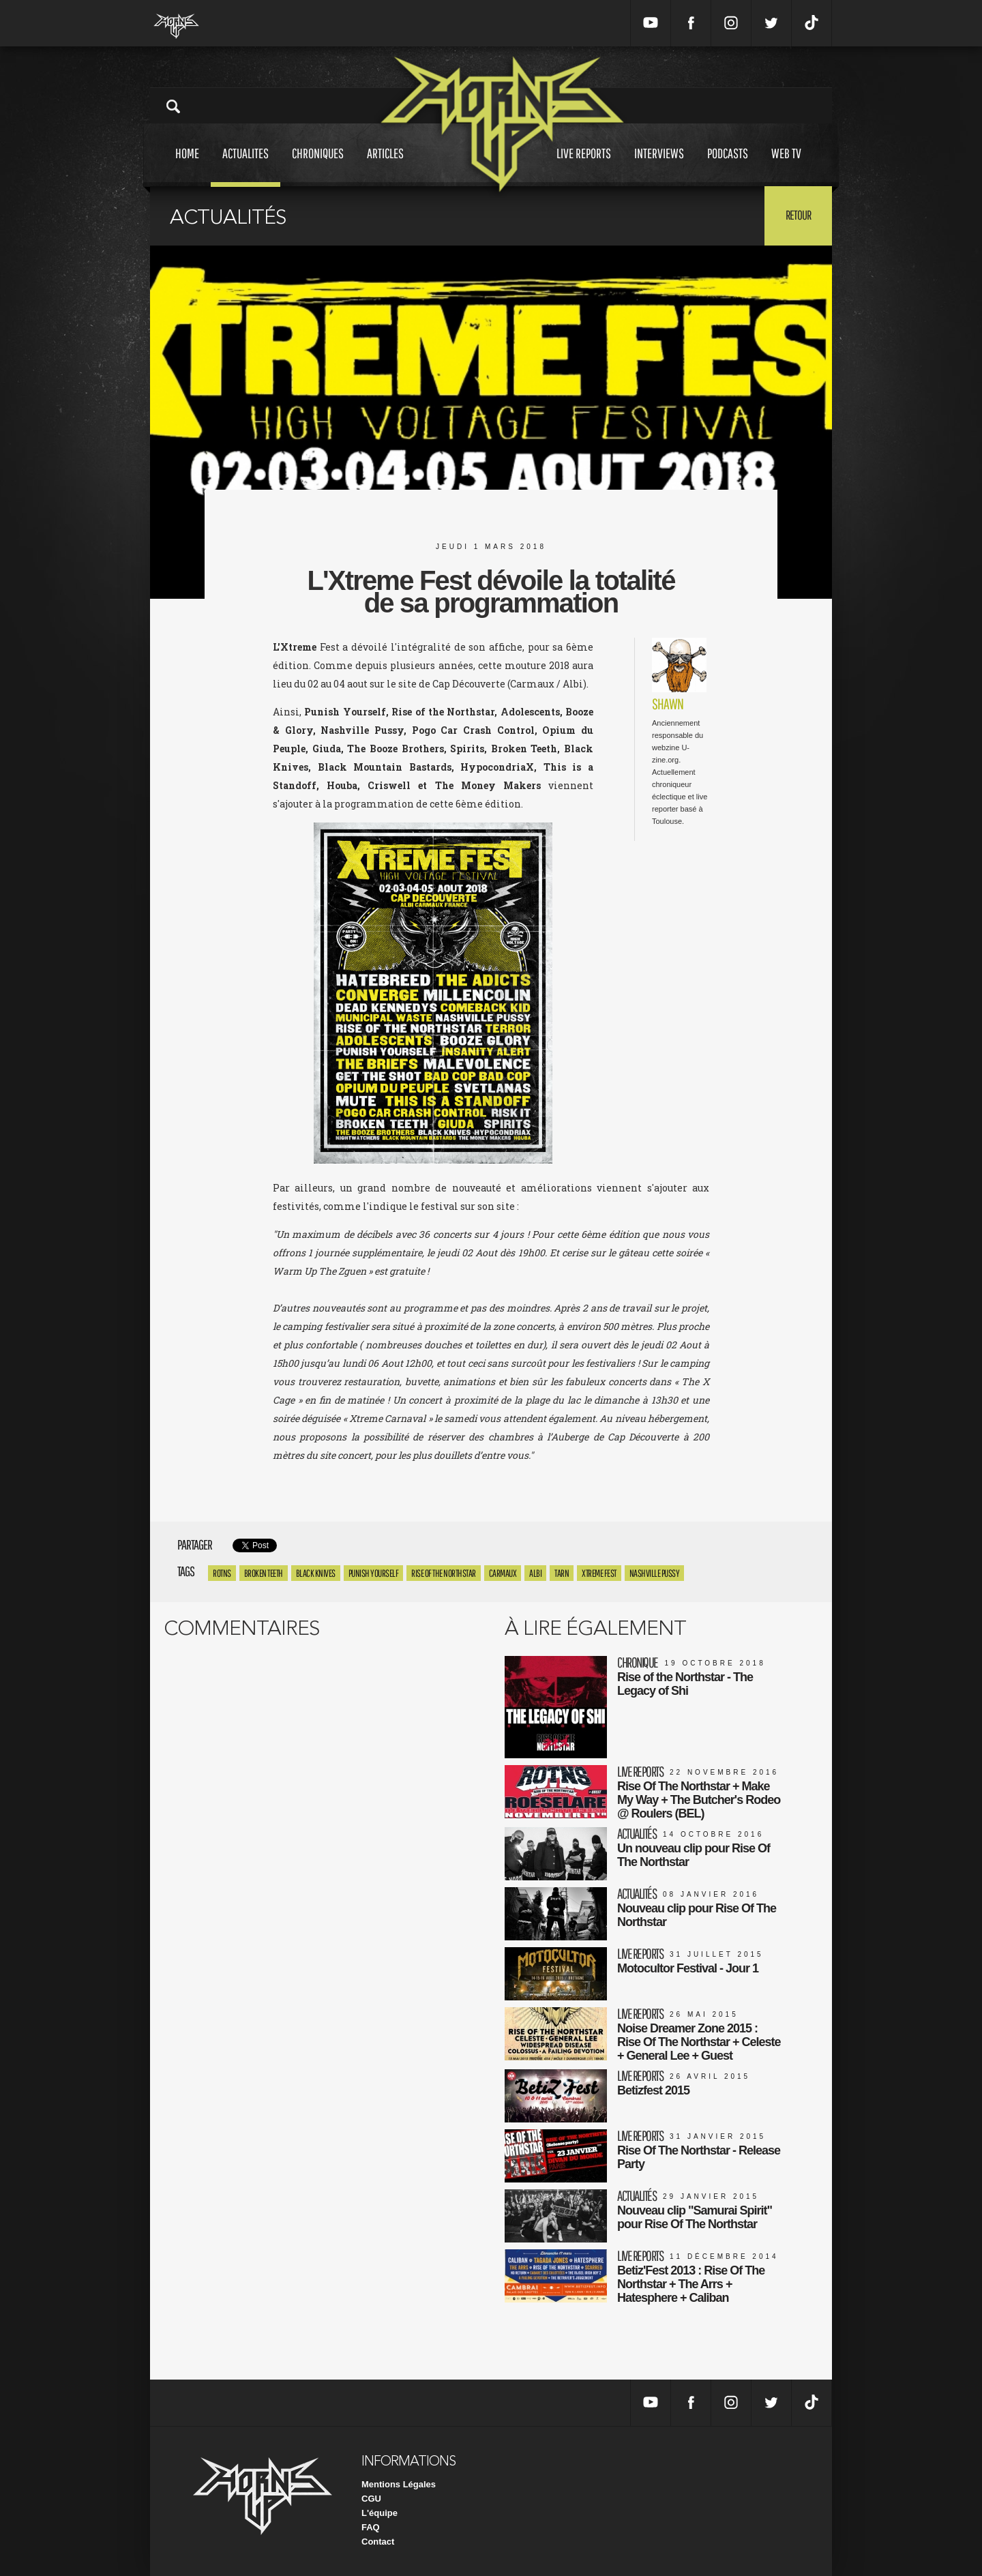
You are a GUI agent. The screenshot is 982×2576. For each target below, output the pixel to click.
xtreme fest (599, 1573)
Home (187, 166)
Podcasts (728, 166)
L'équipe (379, 2513)
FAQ (370, 2527)
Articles (385, 166)
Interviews (659, 166)
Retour (798, 214)
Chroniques (317, 166)
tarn (561, 1573)
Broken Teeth (263, 1573)
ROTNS (222, 1573)
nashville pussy (654, 1573)
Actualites (245, 166)
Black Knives (316, 1573)
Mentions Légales (398, 2484)
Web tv (786, 166)
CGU (371, 2498)
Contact (377, 2541)
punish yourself (373, 1573)
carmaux (503, 1573)
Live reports (584, 166)
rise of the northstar (443, 1573)
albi (535, 1573)
